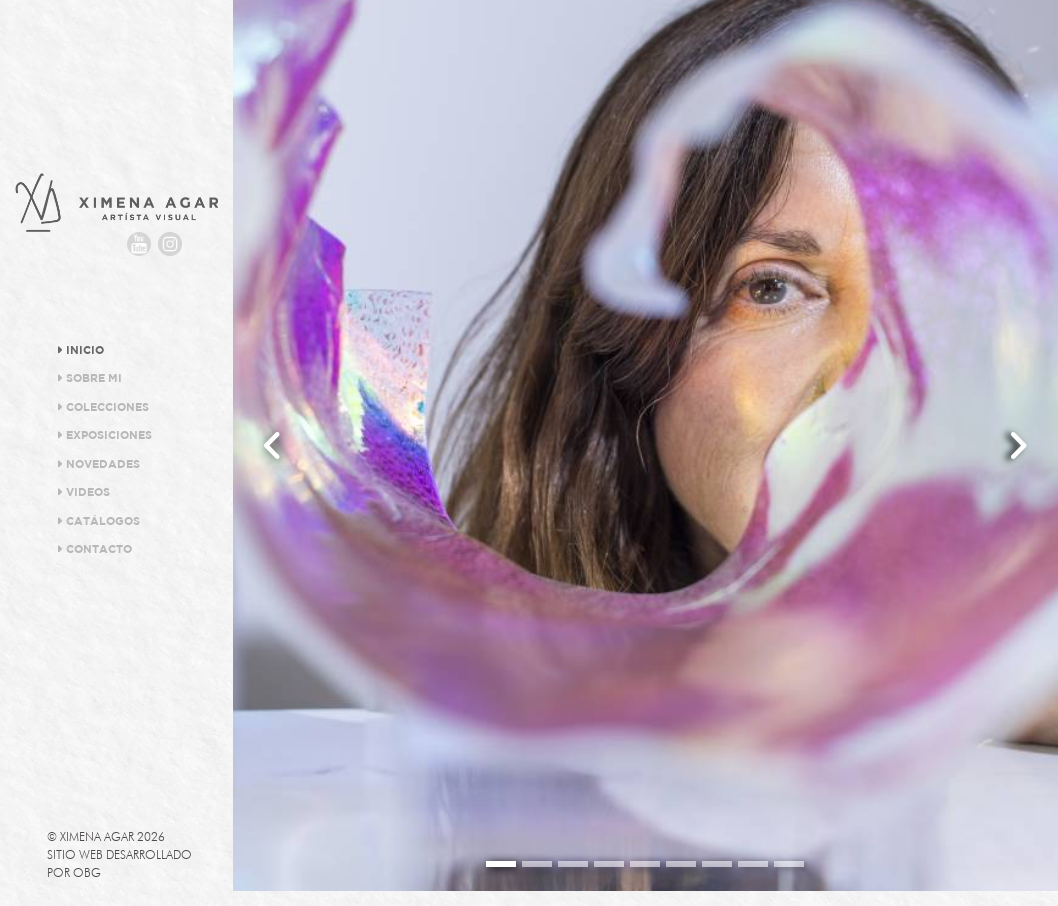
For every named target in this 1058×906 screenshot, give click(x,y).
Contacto (94, 549)
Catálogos (98, 521)
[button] (273, 445)
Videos (83, 492)
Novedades (98, 464)
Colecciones (103, 407)
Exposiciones (104, 435)
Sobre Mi (89, 378)
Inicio (80, 350)
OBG (87, 872)
